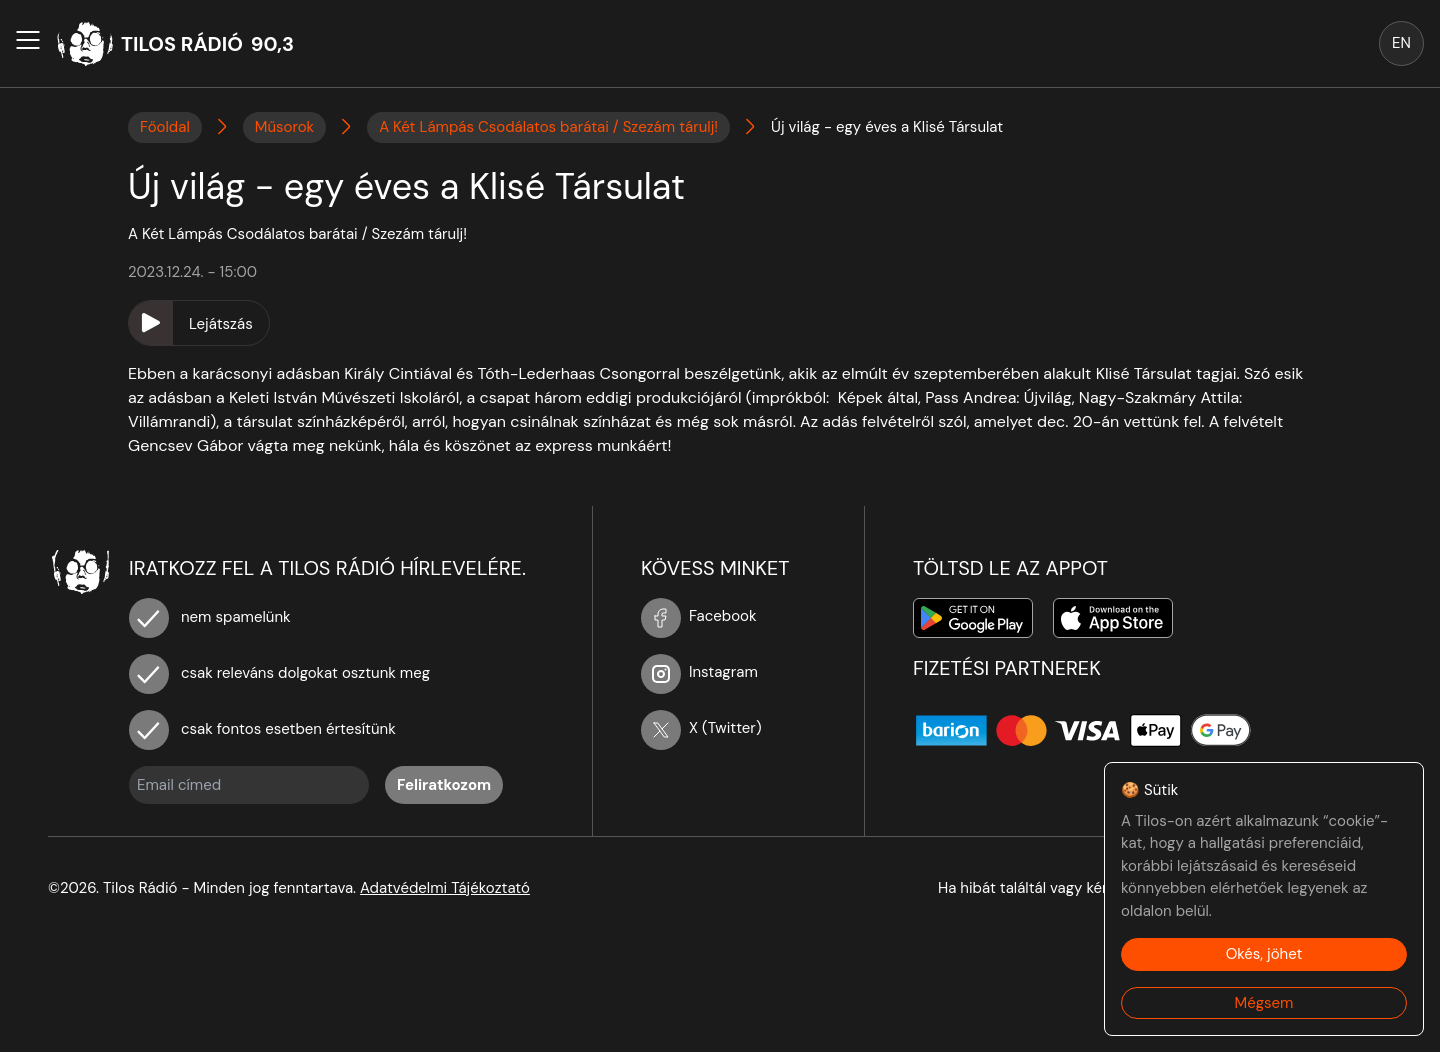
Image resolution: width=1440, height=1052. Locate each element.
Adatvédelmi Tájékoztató (445, 888)
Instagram (699, 672)
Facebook (699, 616)
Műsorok (284, 127)
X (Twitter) (701, 728)
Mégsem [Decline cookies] (1264, 1003)
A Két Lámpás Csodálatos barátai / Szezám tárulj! (548, 127)
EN (1401, 43)
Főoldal (165, 127)
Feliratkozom (444, 785)
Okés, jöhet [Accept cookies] (1264, 954)
